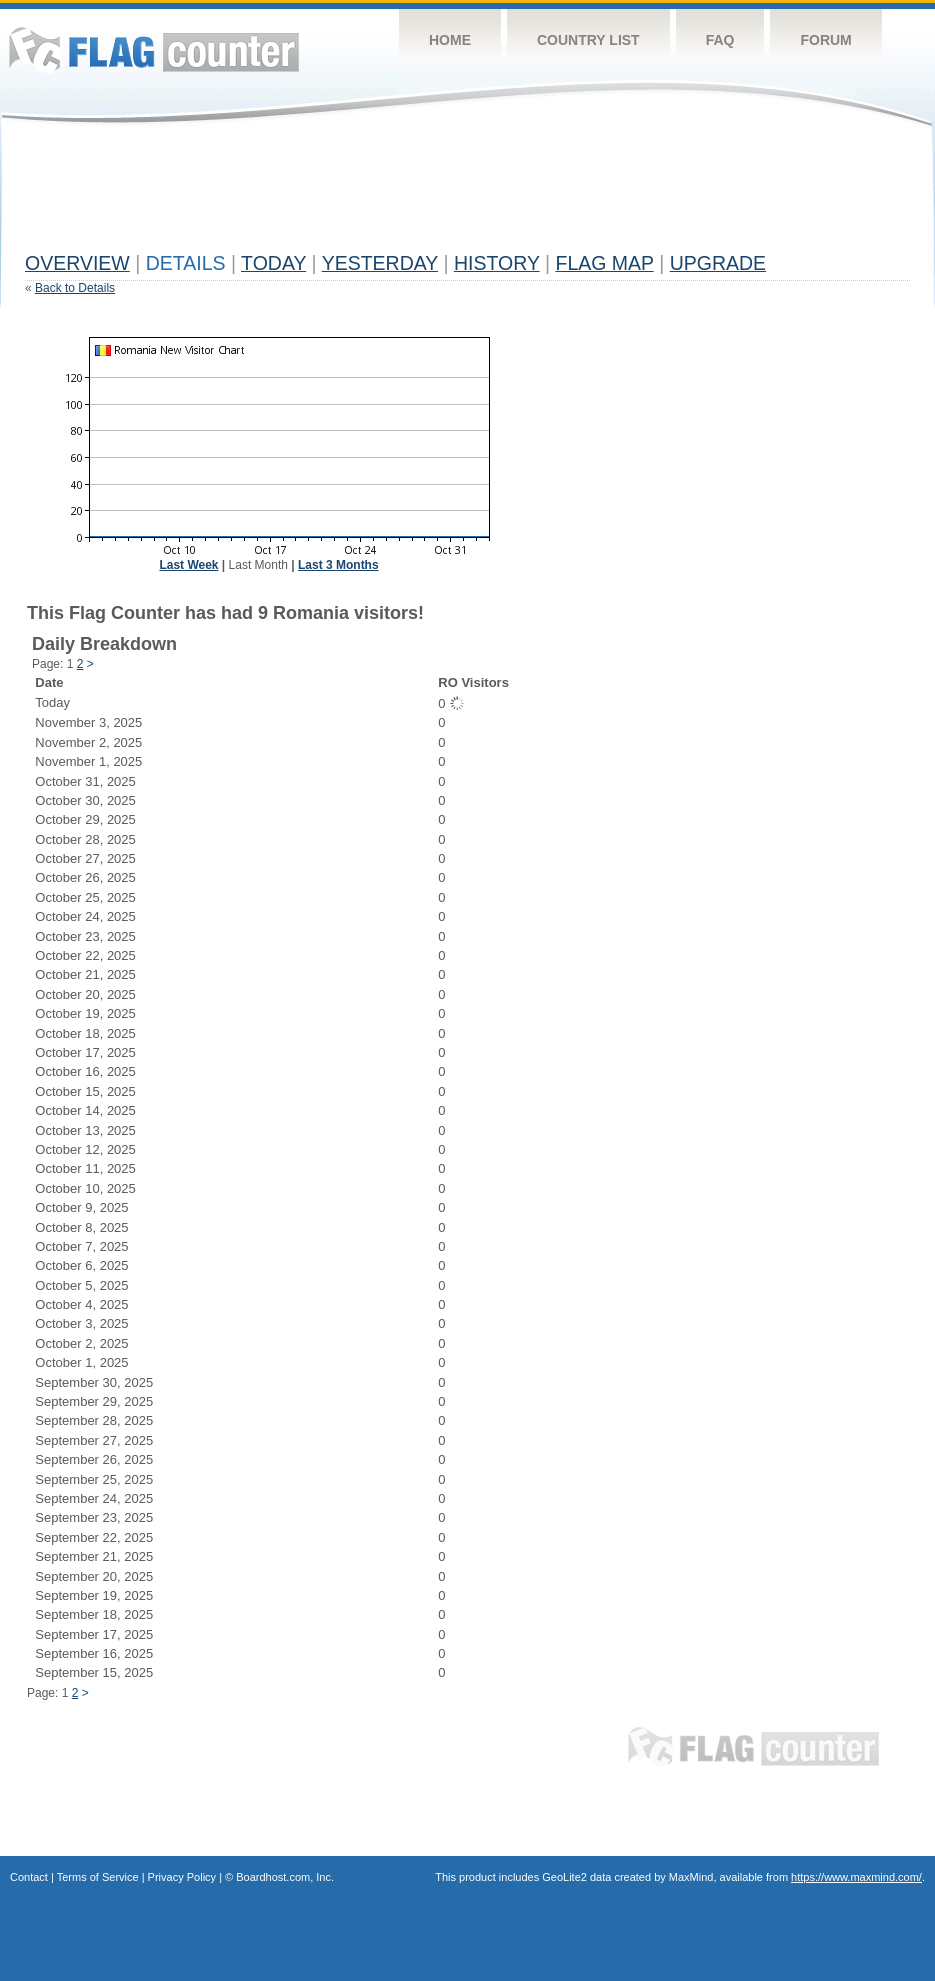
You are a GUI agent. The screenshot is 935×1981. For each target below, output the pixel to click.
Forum (825, 40)
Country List (588, 40)
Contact (29, 1877)
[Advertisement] (389, 197)
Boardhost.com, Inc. (285, 1877)
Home (450, 40)
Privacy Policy (182, 1877)
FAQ (720, 40)
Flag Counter (154, 49)
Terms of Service (98, 1877)
